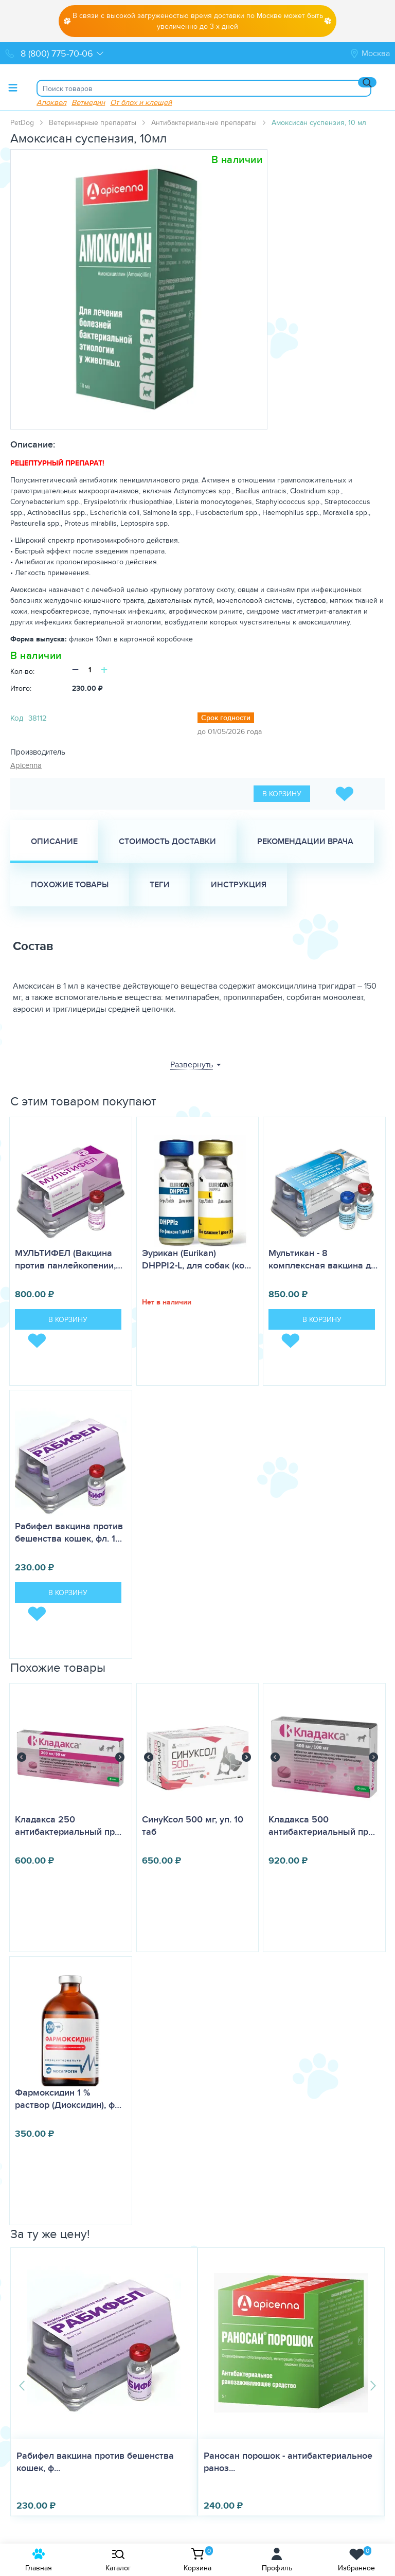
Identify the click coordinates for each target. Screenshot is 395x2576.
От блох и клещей (141, 102)
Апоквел (51, 102)
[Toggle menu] (13, 87)
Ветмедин (88, 102)
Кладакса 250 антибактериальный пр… (68, 1825)
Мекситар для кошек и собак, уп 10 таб (287, 2455)
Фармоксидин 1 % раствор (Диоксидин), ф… (68, 2098)
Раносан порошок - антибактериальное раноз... (100, 2461)
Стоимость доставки (167, 841)
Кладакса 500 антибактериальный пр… (321, 1825)
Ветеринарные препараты (92, 122)
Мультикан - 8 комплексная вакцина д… (323, 1259)
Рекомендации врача (305, 841)
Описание (54, 841)
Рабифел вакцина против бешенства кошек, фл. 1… (69, 1532)
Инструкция (238, 884)
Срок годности (225, 717)
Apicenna (26, 765)
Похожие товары (70, 884)
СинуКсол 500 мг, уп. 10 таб (192, 1825)
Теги (160, 884)
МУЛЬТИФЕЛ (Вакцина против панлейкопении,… (68, 1259)
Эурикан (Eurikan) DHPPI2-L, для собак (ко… (196, 1259)
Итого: (20, 688)
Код (16, 717)
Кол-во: (22, 671)
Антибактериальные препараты (204, 122)
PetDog (22, 122)
